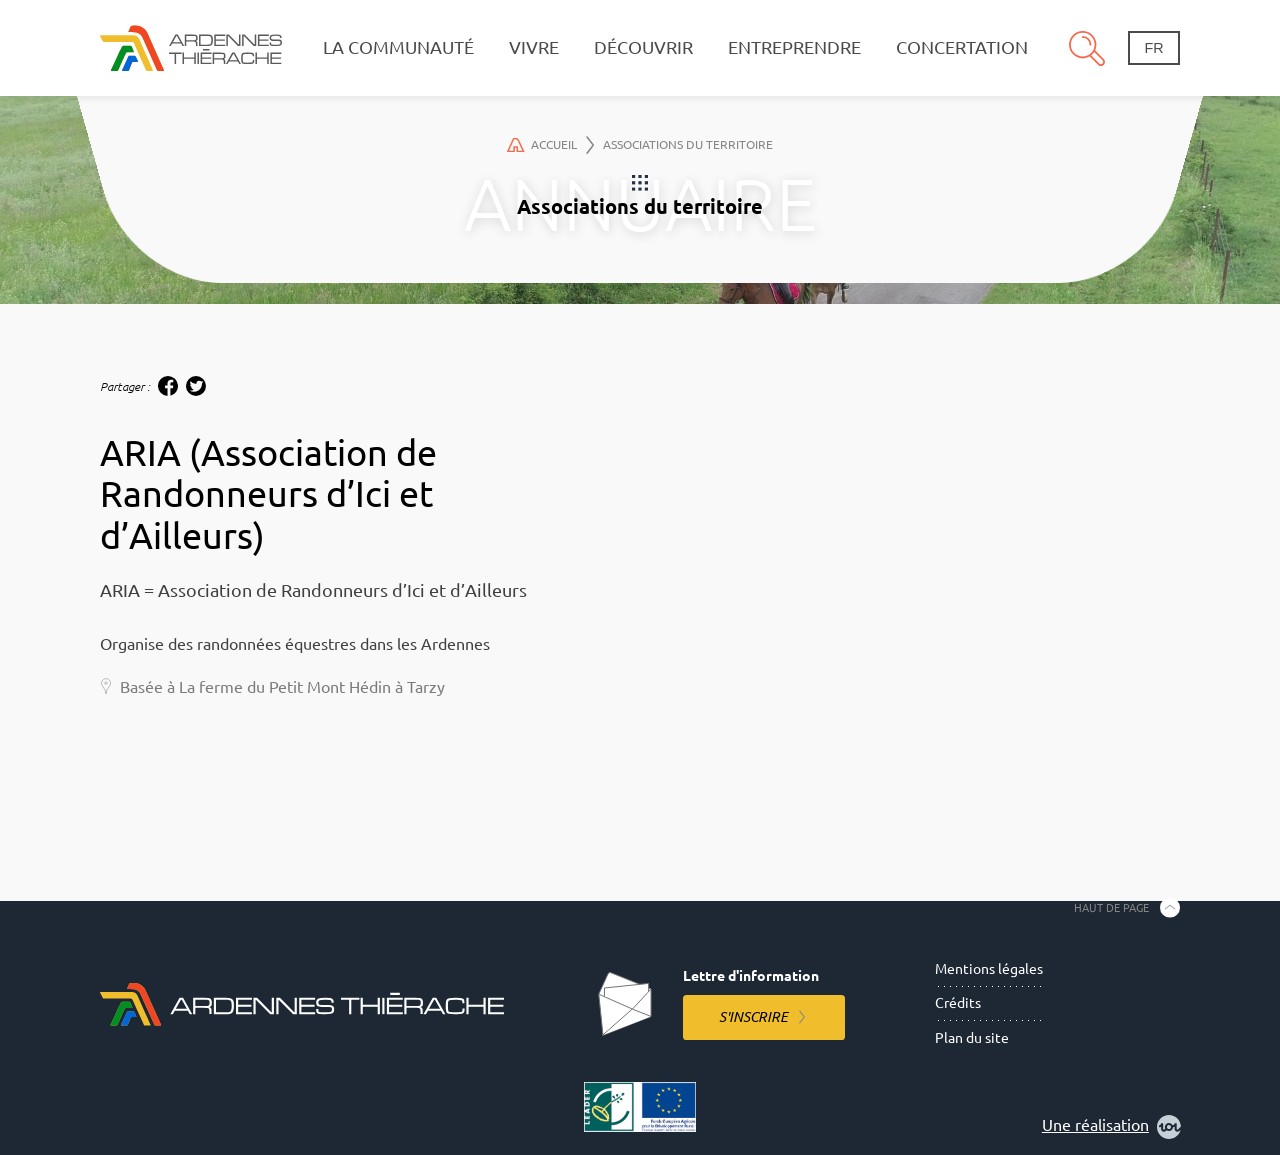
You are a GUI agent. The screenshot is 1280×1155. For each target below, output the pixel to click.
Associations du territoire (688, 144)
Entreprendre (794, 47)
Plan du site (972, 1038)
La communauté (398, 47)
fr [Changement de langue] (1153, 48)
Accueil (550, 145)
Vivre (534, 47)
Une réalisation (1111, 1127)
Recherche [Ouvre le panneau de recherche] (1087, 48)
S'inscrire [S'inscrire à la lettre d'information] (753, 1017)
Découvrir (643, 47)
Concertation (962, 47)
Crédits (958, 1003)
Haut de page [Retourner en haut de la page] (1111, 907)
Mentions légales (989, 969)
